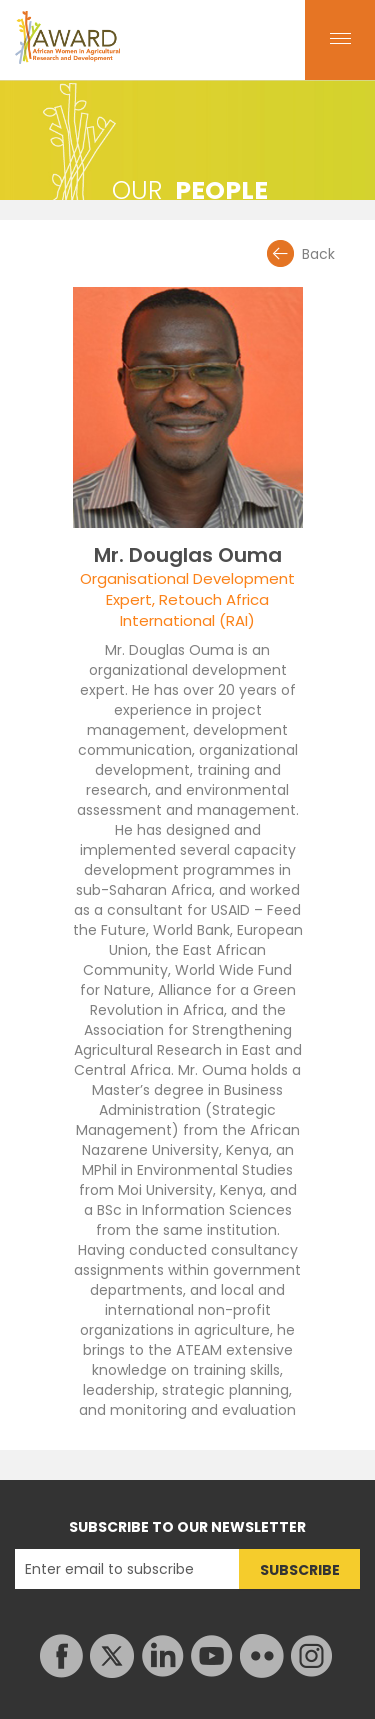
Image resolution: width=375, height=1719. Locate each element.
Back (318, 254)
